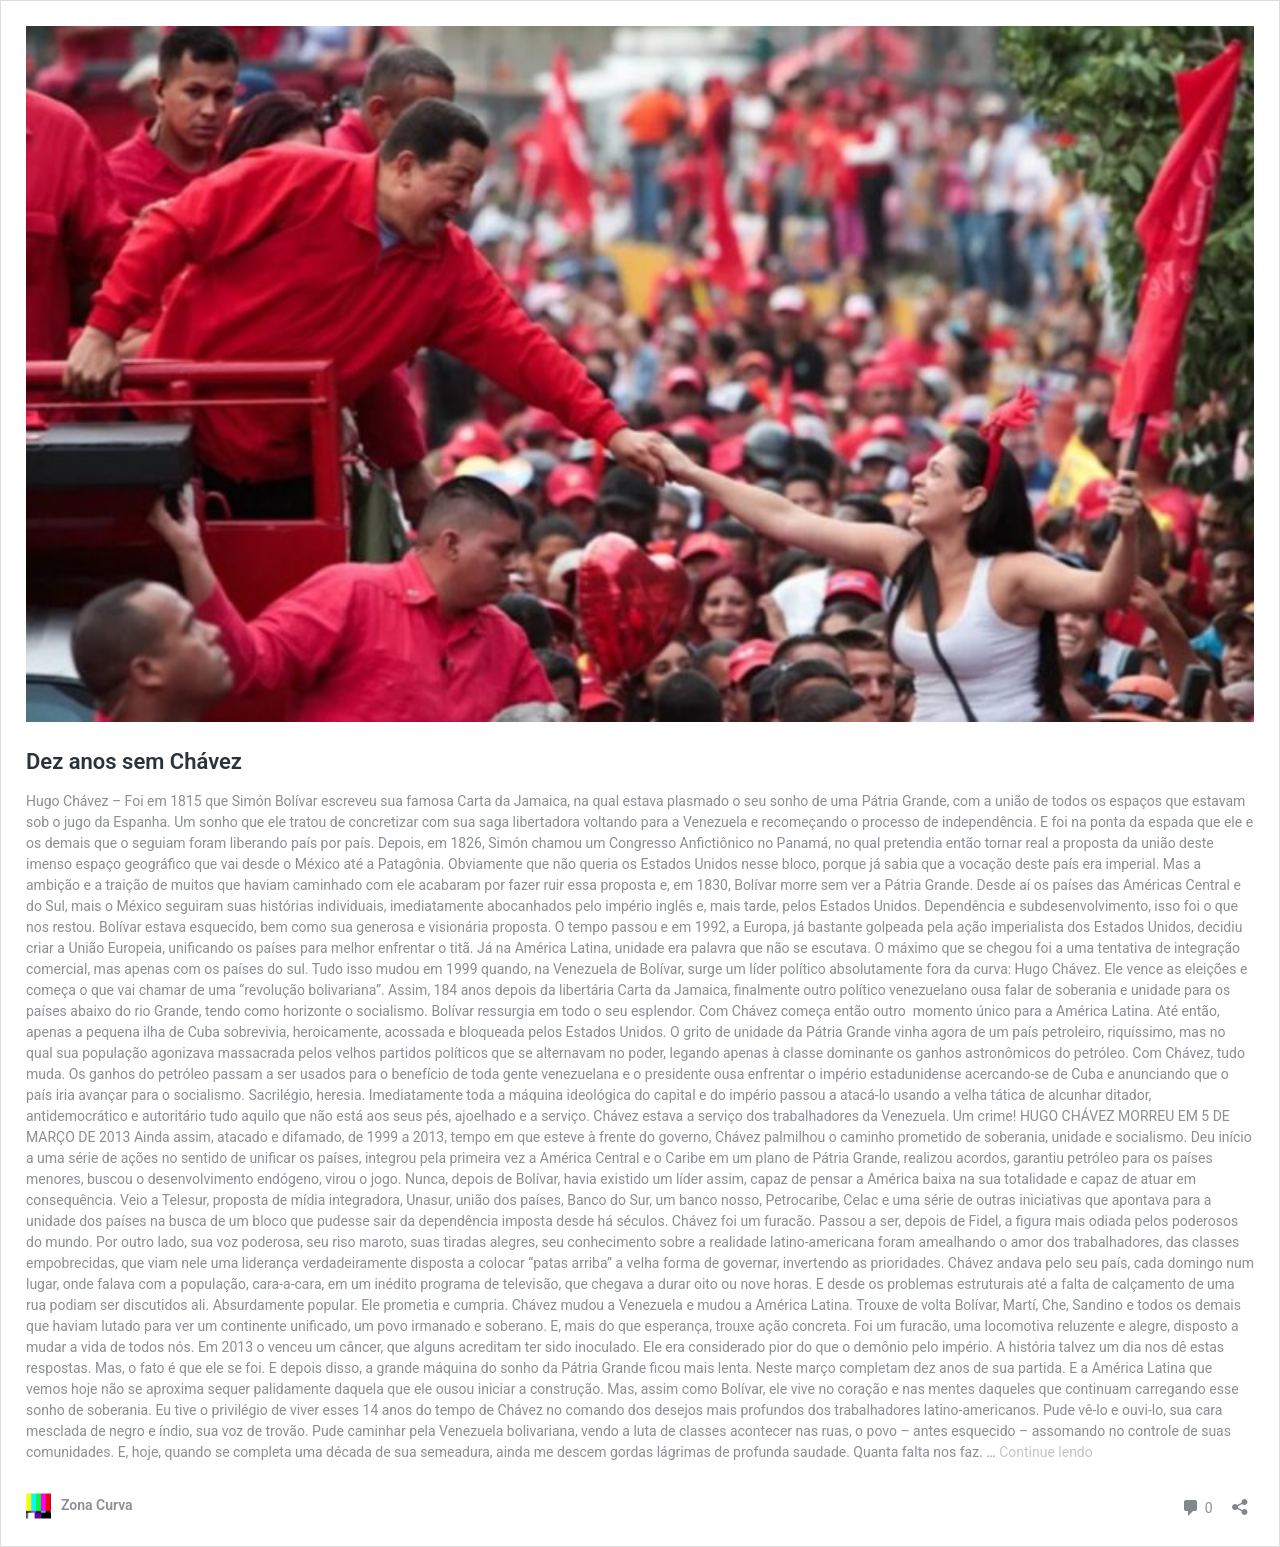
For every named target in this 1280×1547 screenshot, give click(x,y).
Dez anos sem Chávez (134, 761)
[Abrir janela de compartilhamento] (1240, 1500)
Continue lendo (1046, 1452)
